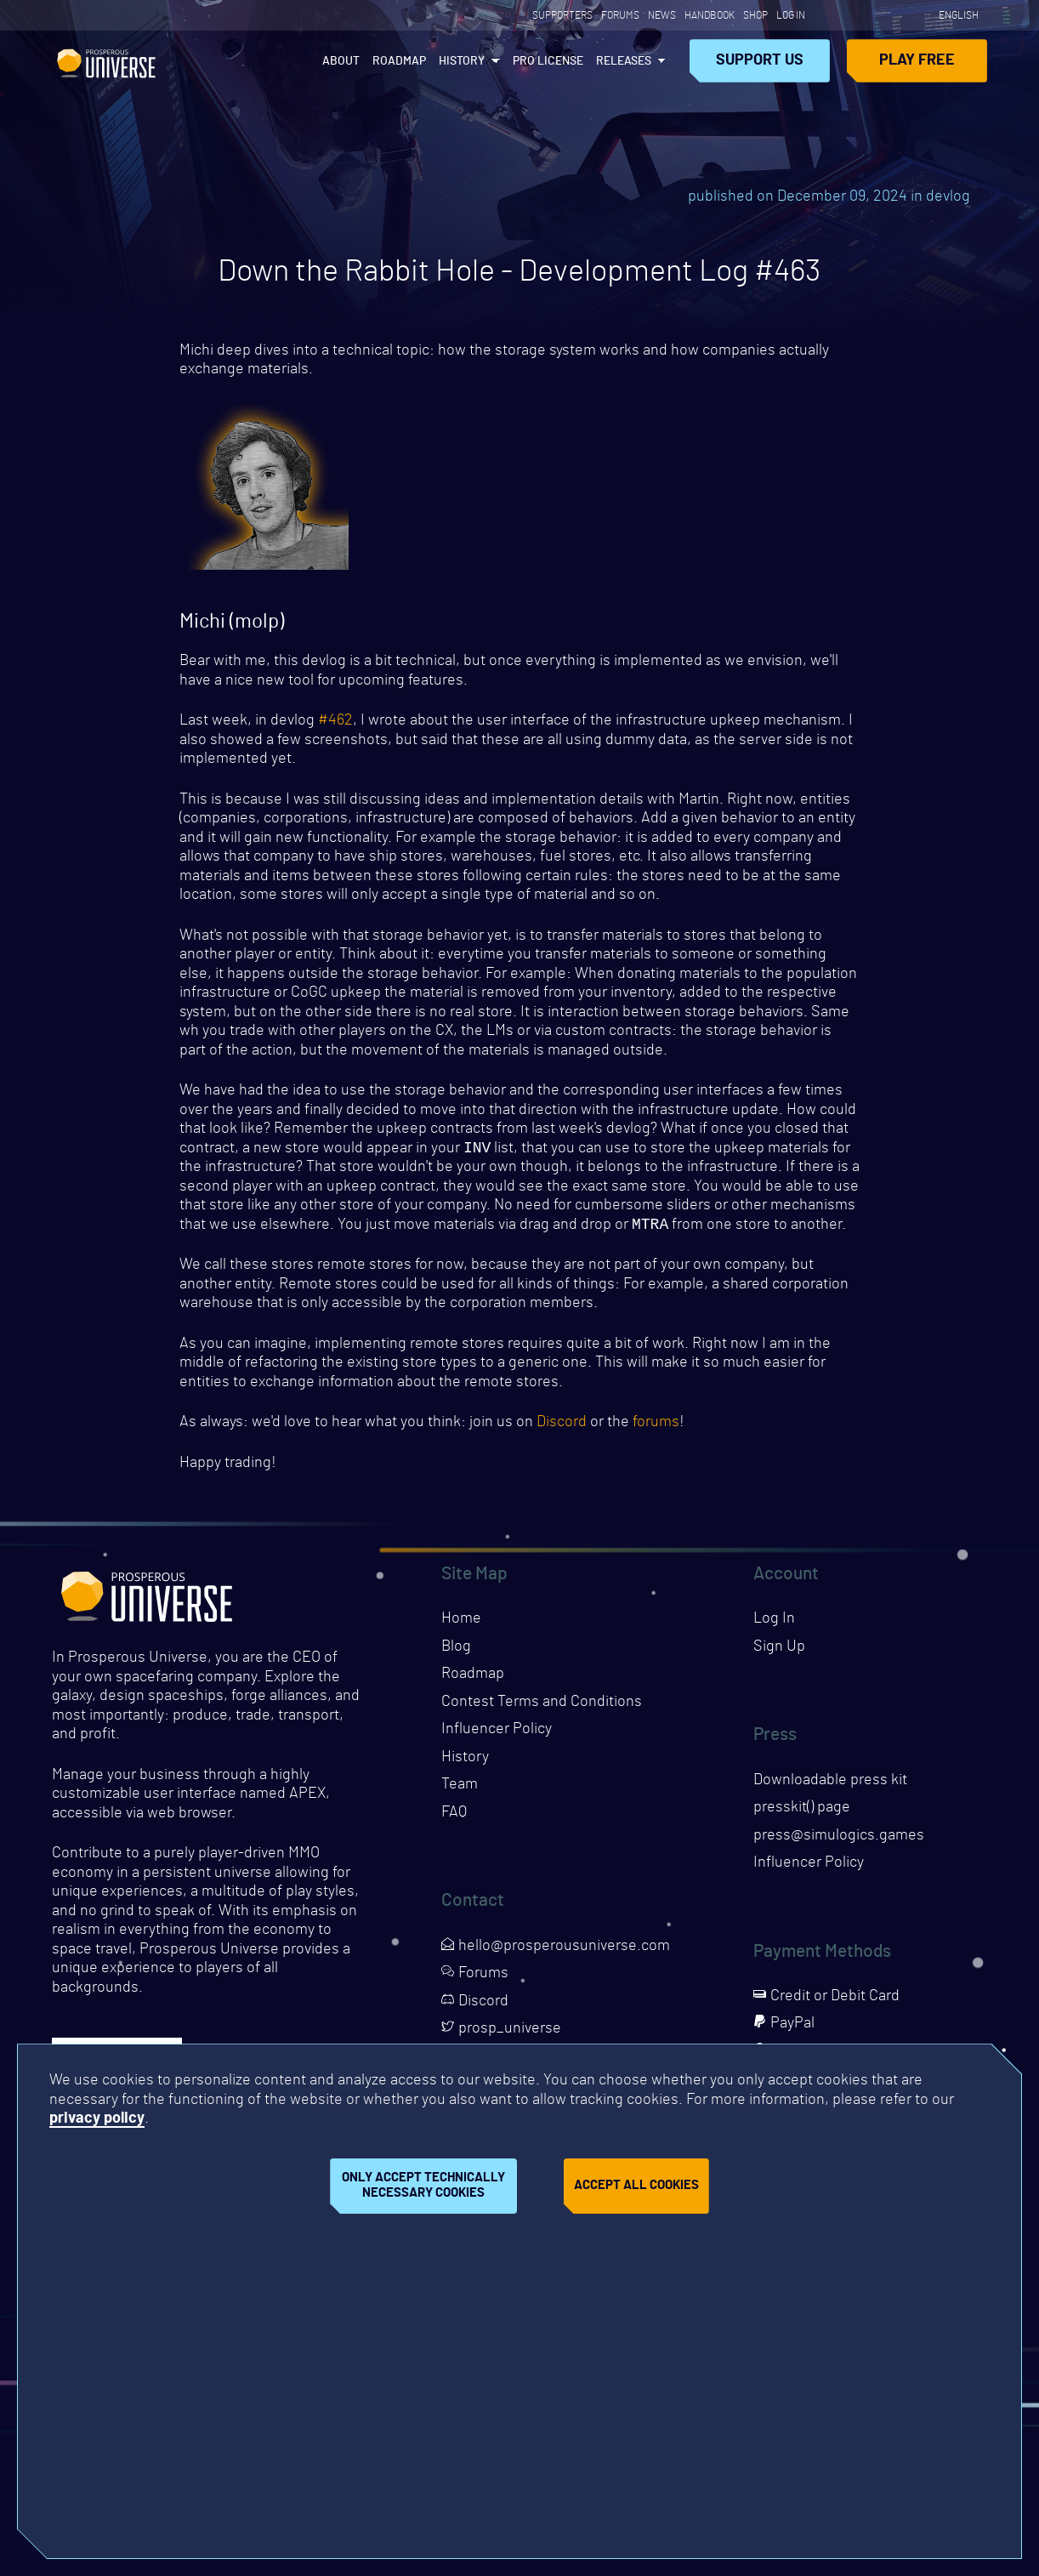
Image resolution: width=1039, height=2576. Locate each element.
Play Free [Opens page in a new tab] (917, 60)
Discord (562, 1425)
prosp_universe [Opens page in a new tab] (501, 2031)
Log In (790, 15)
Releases (623, 61)
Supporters (562, 15)
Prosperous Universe (106, 60)
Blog (456, 1650)
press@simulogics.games (838, 1838)
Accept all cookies (636, 2185)
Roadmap (399, 61)
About (341, 61)
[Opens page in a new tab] (826, 15)
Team (459, 1787)
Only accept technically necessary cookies (423, 2185)
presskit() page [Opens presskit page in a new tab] (801, 1810)
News (662, 15)
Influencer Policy (496, 1732)
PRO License (548, 61)
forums (656, 1425)
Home (461, 1621)
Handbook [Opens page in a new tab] (709, 15)
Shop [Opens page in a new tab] (755, 15)
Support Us (759, 60)
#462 (335, 720)
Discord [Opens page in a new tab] (474, 2004)
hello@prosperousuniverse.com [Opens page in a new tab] (555, 1949)
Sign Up (779, 1650)
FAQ (454, 1815)
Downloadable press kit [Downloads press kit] (830, 1783)
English (959, 15)
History (462, 61)
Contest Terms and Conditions (541, 1705)
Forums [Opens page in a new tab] (620, 15)
